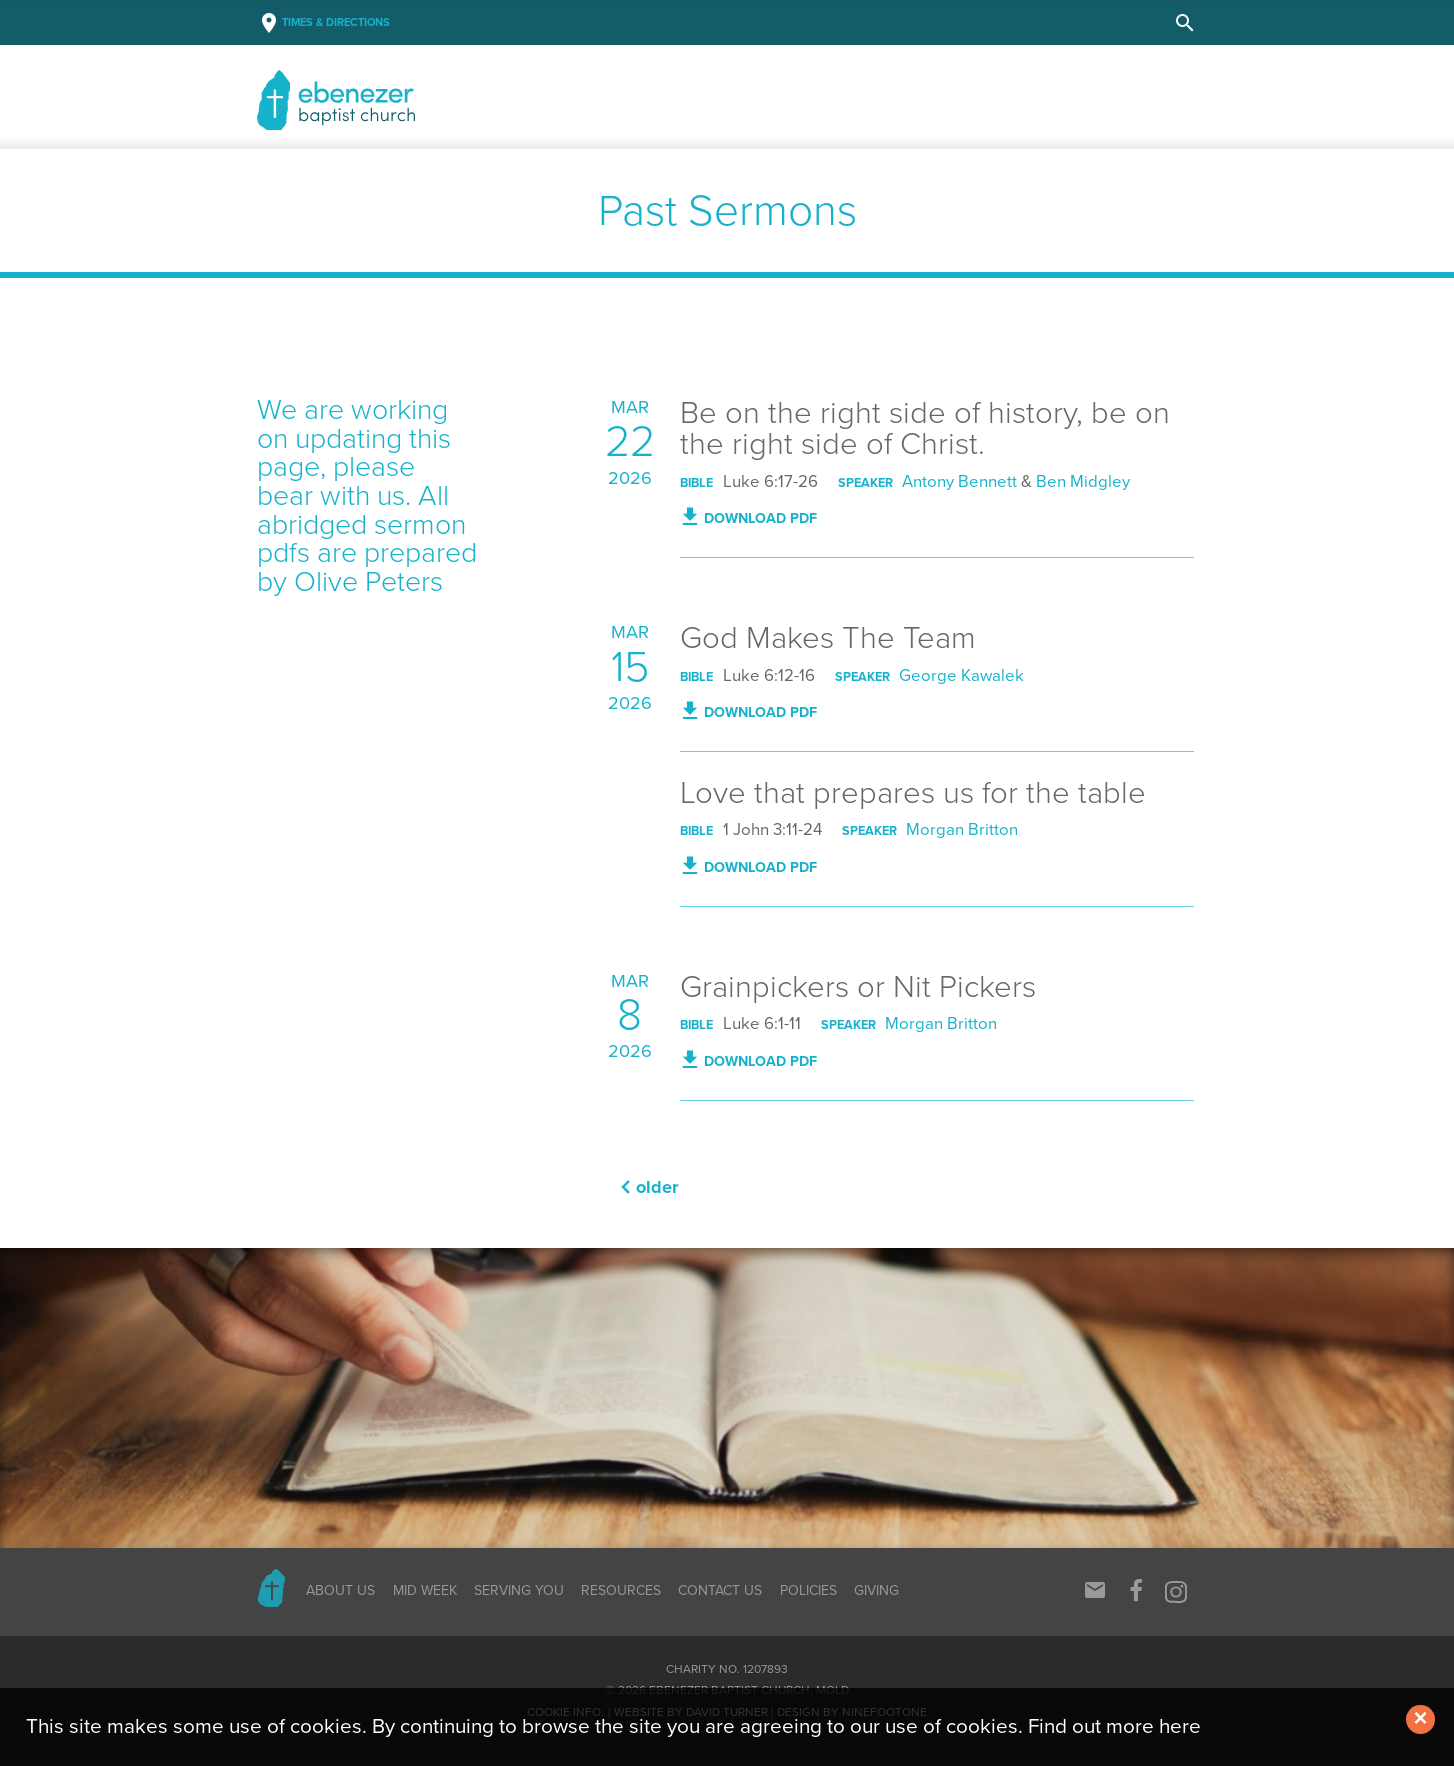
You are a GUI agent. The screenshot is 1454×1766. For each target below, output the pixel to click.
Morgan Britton (962, 830)
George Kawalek (961, 676)
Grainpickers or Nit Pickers (858, 987)
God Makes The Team (828, 638)
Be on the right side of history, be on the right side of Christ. (925, 428)
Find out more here (1114, 1726)
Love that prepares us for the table (913, 793)
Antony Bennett (959, 482)
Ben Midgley (1083, 482)
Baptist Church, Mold (403, 100)
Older (657, 1187)
